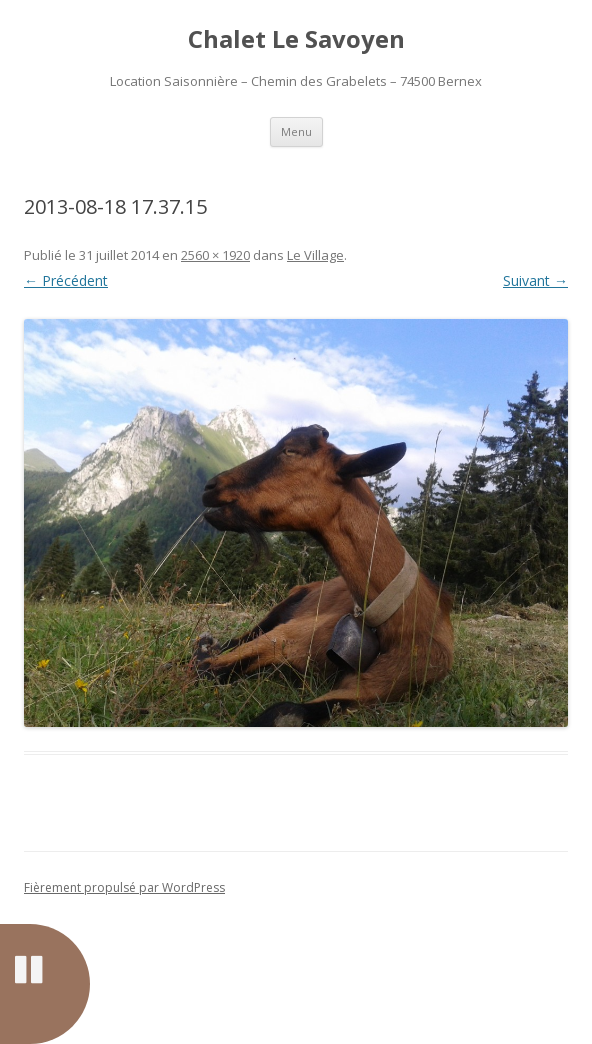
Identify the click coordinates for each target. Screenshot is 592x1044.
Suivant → (535, 280)
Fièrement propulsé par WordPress (124, 887)
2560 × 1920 (215, 255)
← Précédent (66, 280)
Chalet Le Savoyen (296, 39)
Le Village (315, 255)
